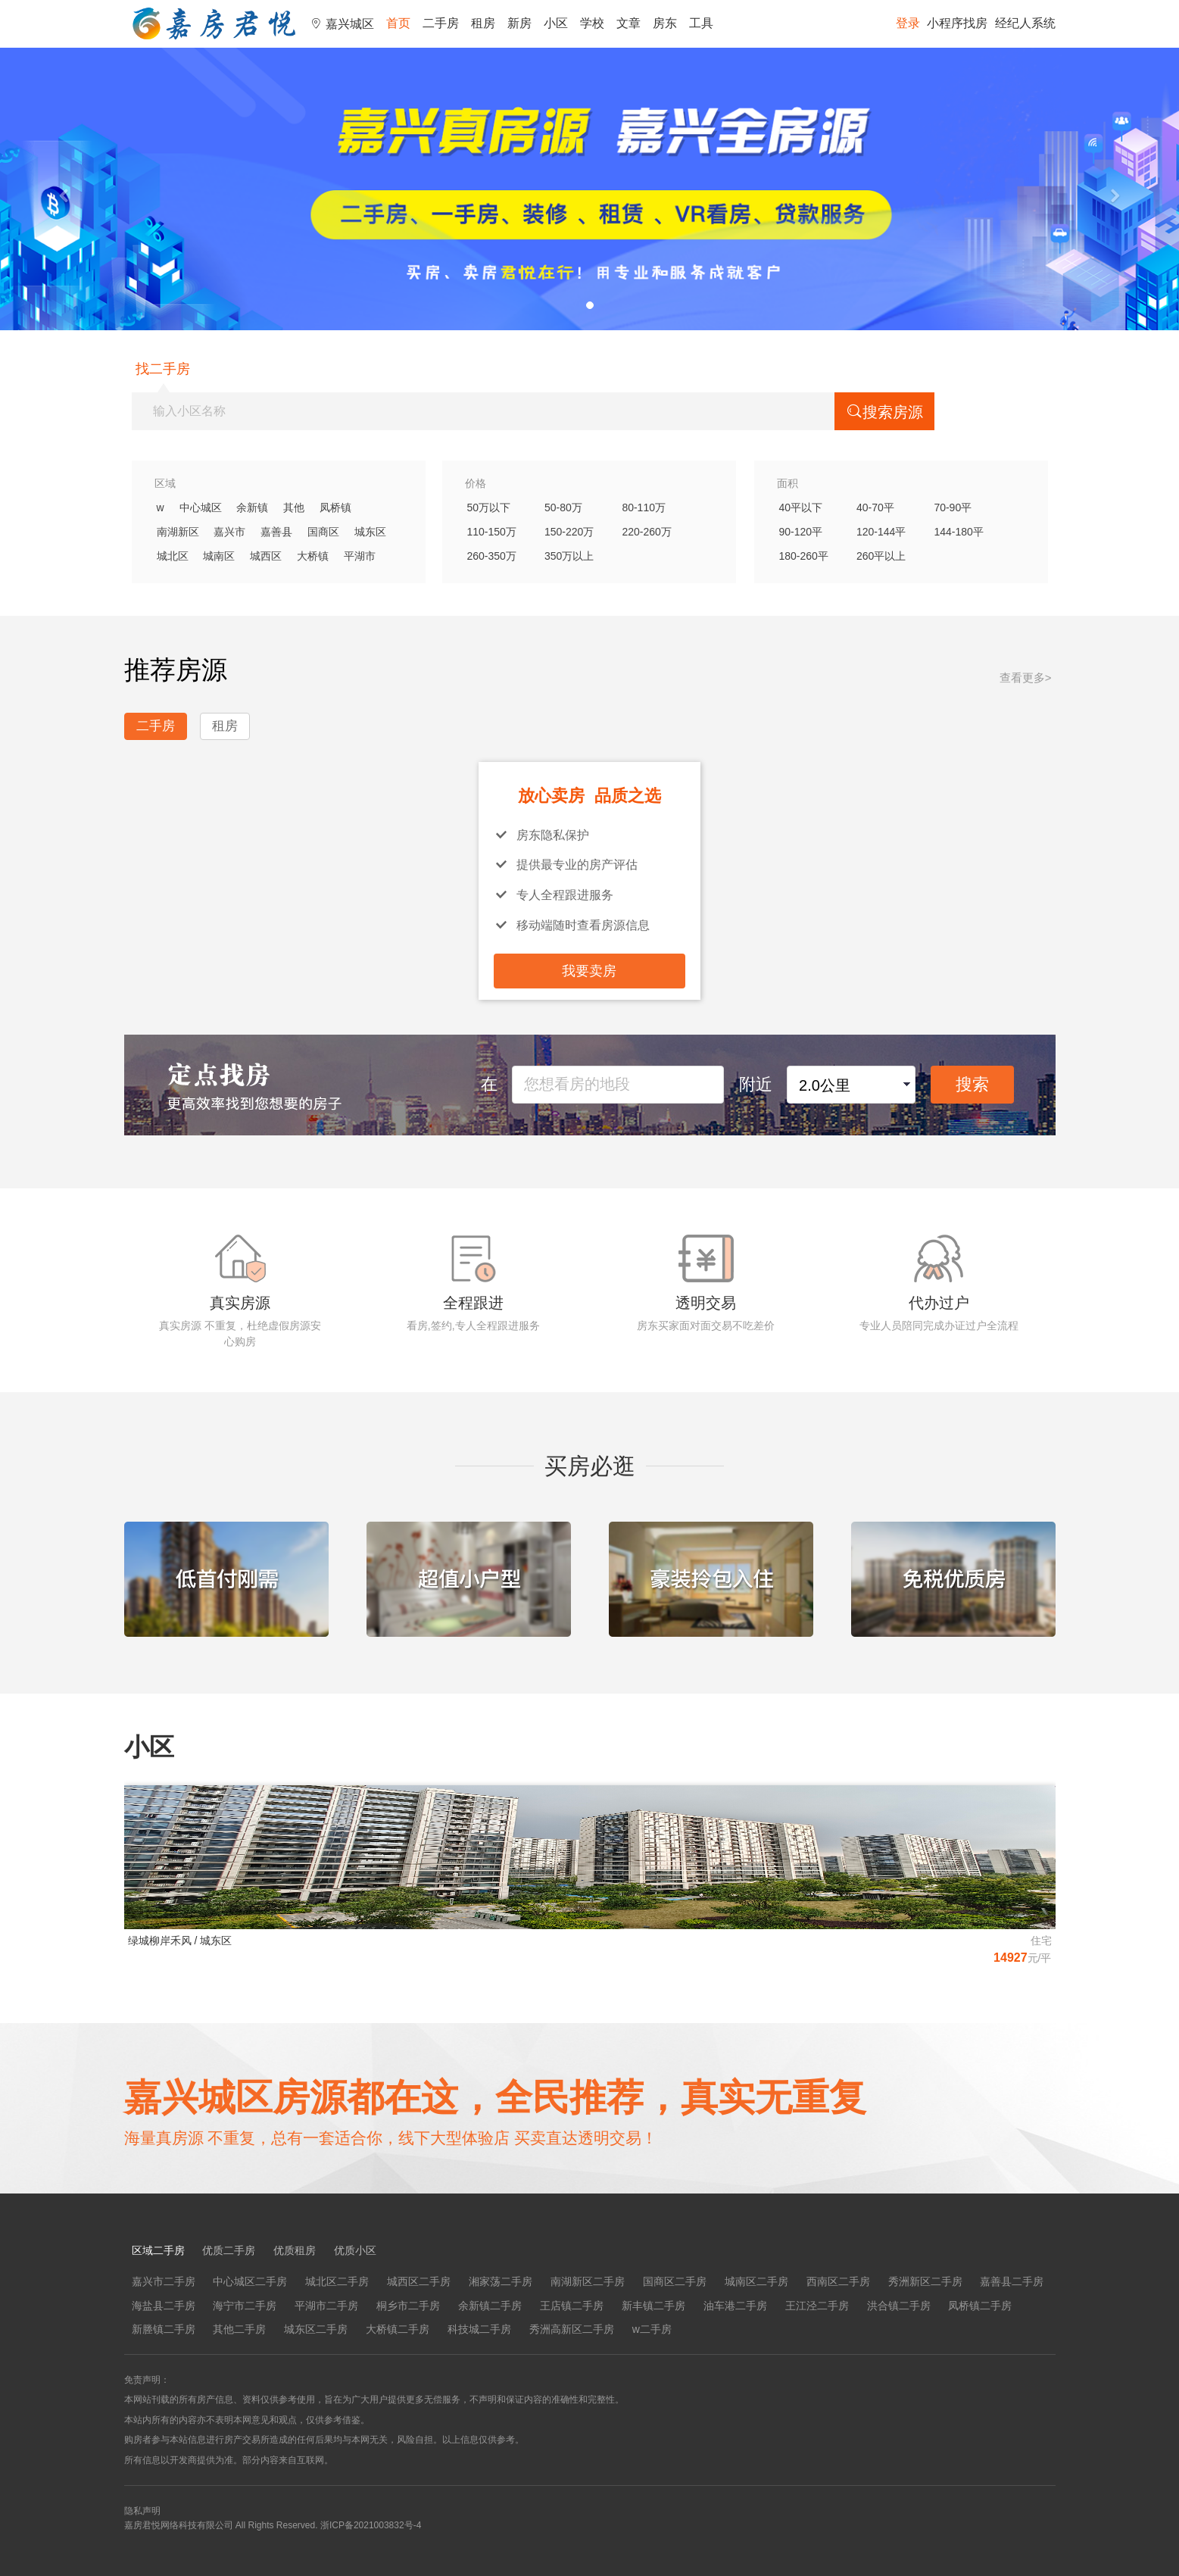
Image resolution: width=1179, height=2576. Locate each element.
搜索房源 (884, 411)
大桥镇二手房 (397, 2329)
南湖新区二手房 (588, 2281)
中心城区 (200, 507)
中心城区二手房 (250, 2281)
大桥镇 (313, 556)
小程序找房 (957, 23)
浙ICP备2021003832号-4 (370, 2525)
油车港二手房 (735, 2306)
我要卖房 (589, 971)
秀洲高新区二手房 (571, 2329)
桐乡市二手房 (408, 2306)
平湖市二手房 (326, 2306)
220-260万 (646, 532)
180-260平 (803, 556)
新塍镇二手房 (163, 2329)
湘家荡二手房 (500, 2281)
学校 (592, 23)
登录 (908, 23)
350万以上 (569, 556)
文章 (628, 23)
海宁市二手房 (244, 2306)
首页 (398, 23)
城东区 (370, 532)
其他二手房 (239, 2329)
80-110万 (644, 507)
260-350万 (491, 556)
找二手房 (163, 368)
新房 (519, 23)
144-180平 (958, 532)
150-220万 (569, 532)
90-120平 (801, 532)
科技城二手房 (479, 2329)
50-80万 (563, 507)
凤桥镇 (335, 507)
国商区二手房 (674, 2281)
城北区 (173, 556)
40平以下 (801, 507)
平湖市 (360, 556)
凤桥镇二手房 (980, 2306)
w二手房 (652, 2329)
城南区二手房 (756, 2281)
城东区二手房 (316, 2329)
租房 (483, 23)
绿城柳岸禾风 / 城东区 (180, 1940)
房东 (665, 23)
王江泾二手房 (817, 2306)
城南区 (219, 556)
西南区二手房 (838, 2281)
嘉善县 (276, 532)
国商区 (323, 532)
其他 (293, 507)
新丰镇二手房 (653, 2306)
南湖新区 (178, 532)
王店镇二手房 (572, 2306)
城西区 (266, 556)
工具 (701, 23)
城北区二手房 (337, 2281)
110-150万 (491, 532)
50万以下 (489, 507)
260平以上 (881, 556)
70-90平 (953, 507)
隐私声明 (142, 2511)
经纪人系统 (1025, 23)
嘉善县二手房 (1011, 2281)
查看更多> (1026, 677)
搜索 (972, 1084)
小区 (556, 23)
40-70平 (875, 507)
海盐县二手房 (163, 2306)
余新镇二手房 (490, 2306)
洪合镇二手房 (899, 2306)
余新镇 (252, 507)
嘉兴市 (229, 532)
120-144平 (881, 532)
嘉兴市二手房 (163, 2281)
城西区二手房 (419, 2281)
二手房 (441, 23)
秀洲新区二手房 (925, 2281)
